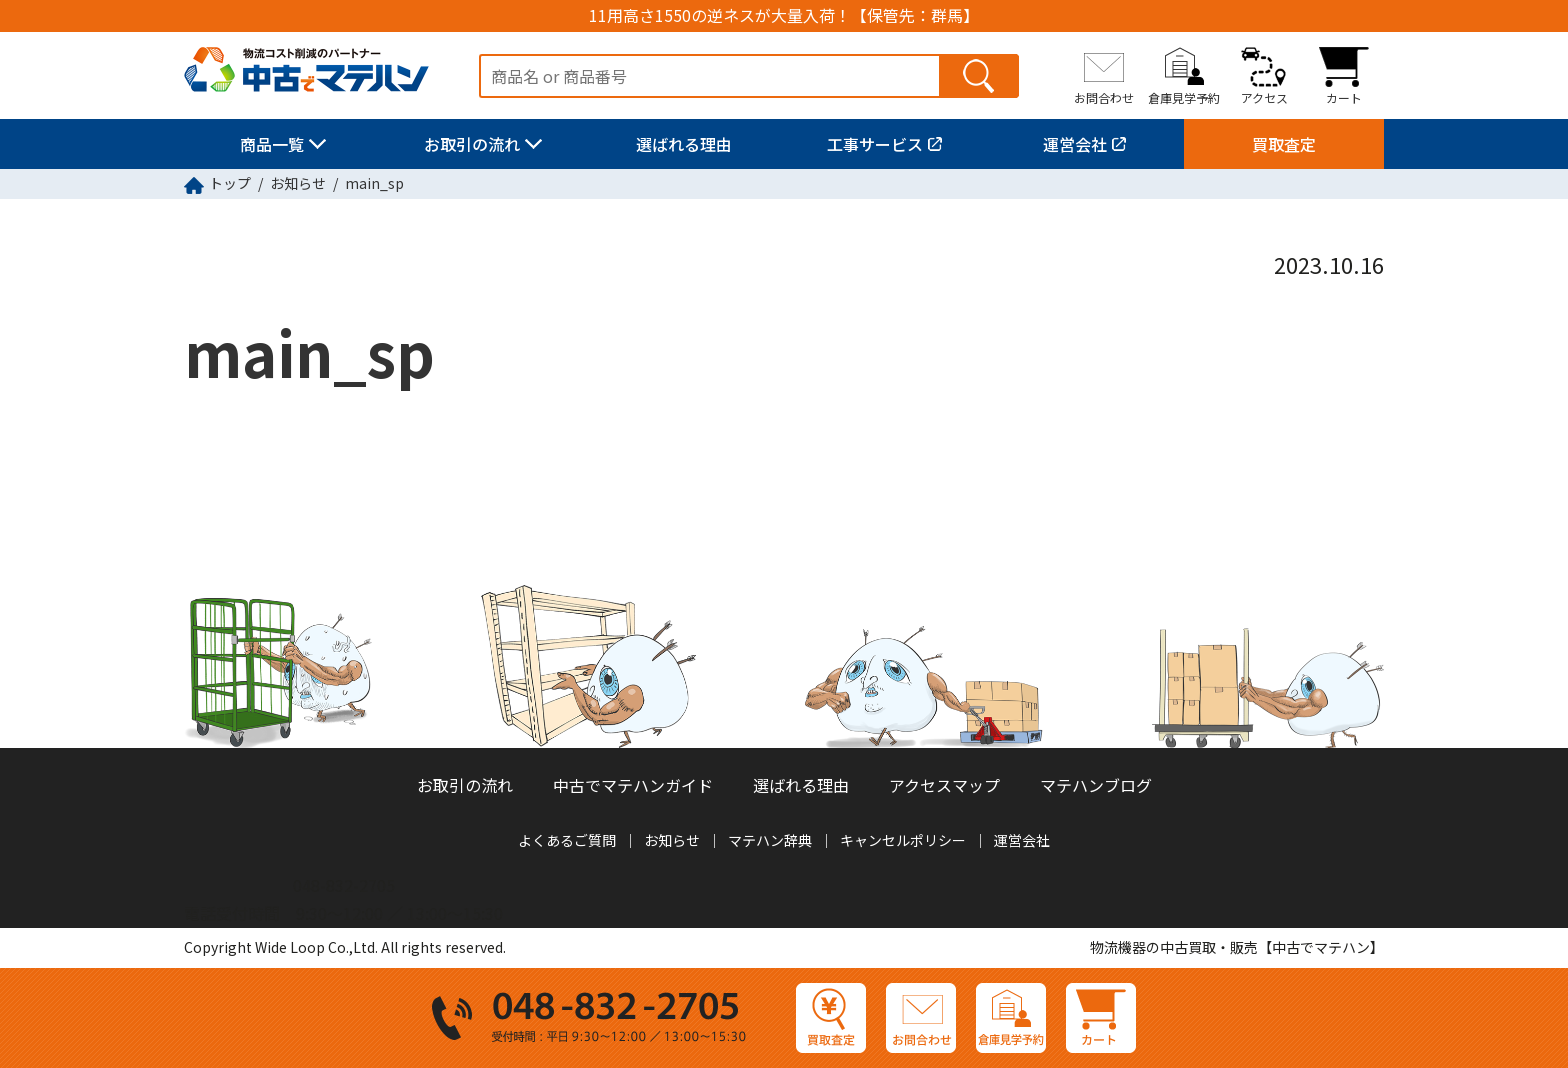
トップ (230, 183)
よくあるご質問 (567, 840)
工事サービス (875, 144)
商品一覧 (272, 144)
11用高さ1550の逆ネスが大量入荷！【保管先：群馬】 (784, 15)
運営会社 (1075, 144)
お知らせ (298, 183)
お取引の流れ (472, 144)
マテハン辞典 (770, 840)
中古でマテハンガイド (633, 785)
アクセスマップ (944, 785)
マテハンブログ (1096, 785)
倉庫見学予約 (1184, 97)
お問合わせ (1104, 97)
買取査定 (1284, 144)
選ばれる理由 (684, 144)
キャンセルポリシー (903, 840)
